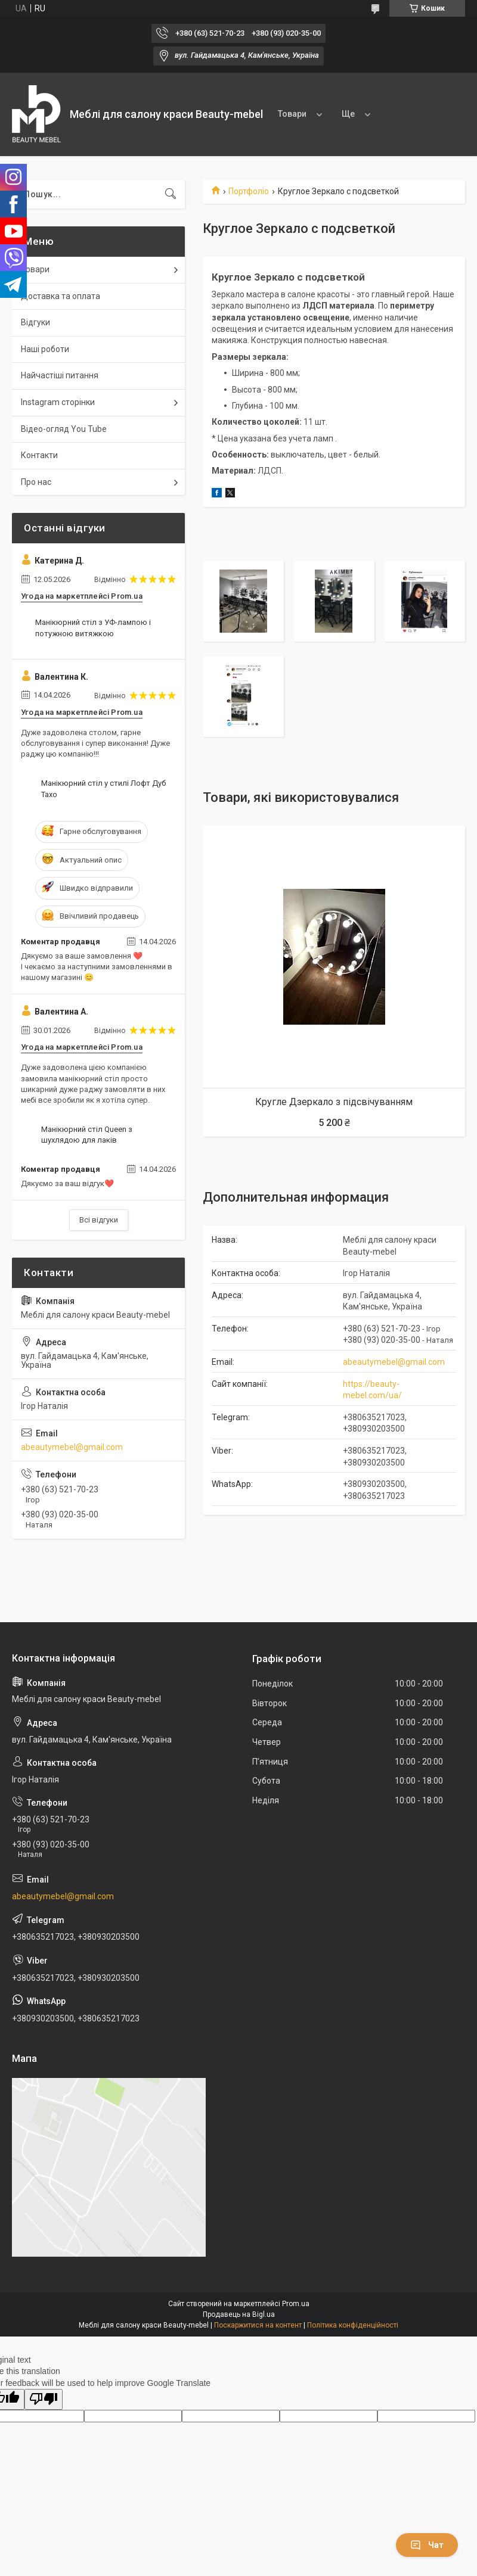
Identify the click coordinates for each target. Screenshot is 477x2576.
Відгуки (35, 322)
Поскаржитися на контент (258, 2325)
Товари (292, 114)
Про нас (36, 482)
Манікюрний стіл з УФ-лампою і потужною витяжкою (93, 627)
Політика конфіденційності (352, 2325)
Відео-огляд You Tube (64, 429)
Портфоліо (248, 191)
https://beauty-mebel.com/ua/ (372, 1390)
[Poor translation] (43, 2399)
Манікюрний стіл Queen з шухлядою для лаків (86, 1134)
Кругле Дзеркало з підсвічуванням (334, 1101)
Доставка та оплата (60, 296)
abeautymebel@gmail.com (394, 1362)
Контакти (39, 455)
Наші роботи (45, 349)
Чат (427, 2545)
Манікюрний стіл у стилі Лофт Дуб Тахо (103, 788)
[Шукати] (170, 194)
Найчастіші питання (59, 375)
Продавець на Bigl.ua (239, 2314)
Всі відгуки (98, 1219)
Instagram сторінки (58, 402)
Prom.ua (295, 2304)
